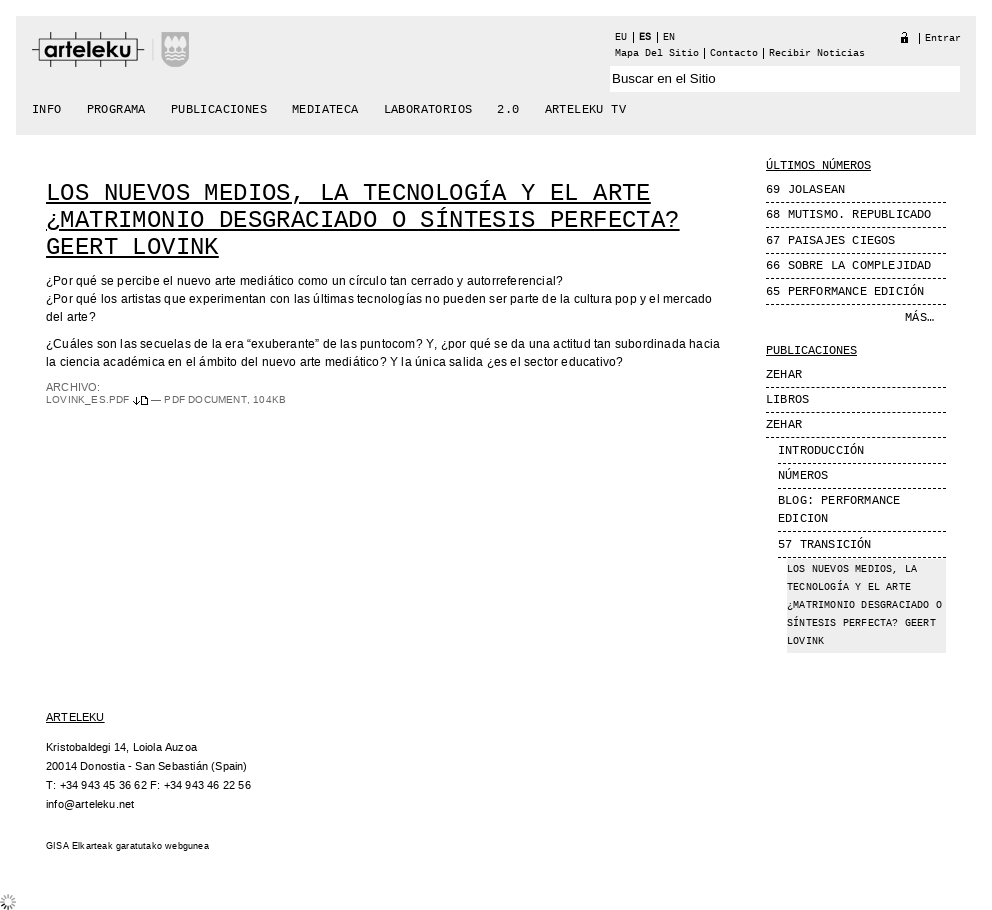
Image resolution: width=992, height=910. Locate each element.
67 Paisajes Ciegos (831, 241)
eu (621, 37)
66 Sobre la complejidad (849, 266)
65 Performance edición (845, 292)
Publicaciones (219, 110)
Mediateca (325, 110)
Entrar (943, 38)
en (669, 37)
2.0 (508, 110)
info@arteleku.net (90, 804)
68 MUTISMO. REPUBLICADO (849, 215)
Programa (116, 110)
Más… (919, 318)
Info (47, 110)
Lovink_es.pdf (98, 400)
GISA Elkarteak (79, 846)
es (645, 37)
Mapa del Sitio (657, 53)
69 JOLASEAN (805, 190)
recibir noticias (817, 53)
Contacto (734, 53)
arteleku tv (585, 110)
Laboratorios (428, 110)
